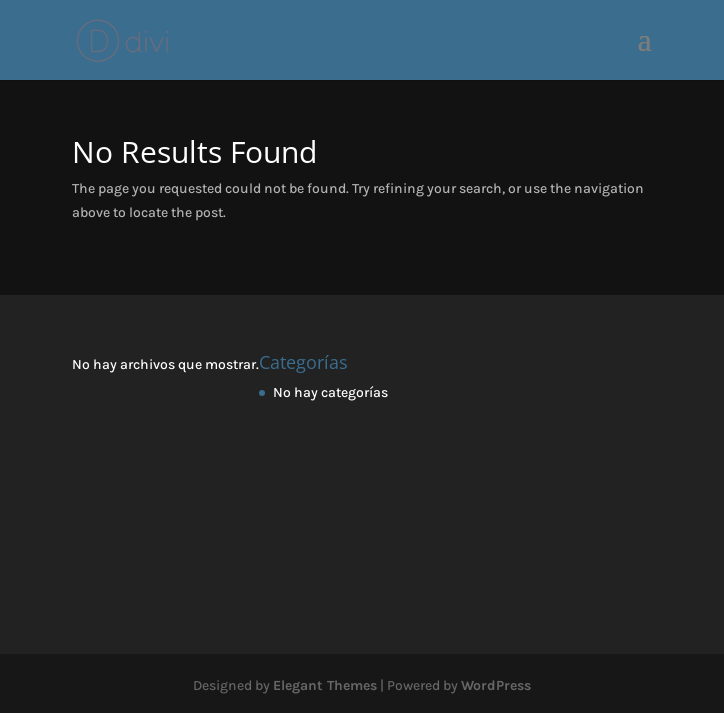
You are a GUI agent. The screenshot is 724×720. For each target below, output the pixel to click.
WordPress (496, 685)
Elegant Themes (325, 685)
